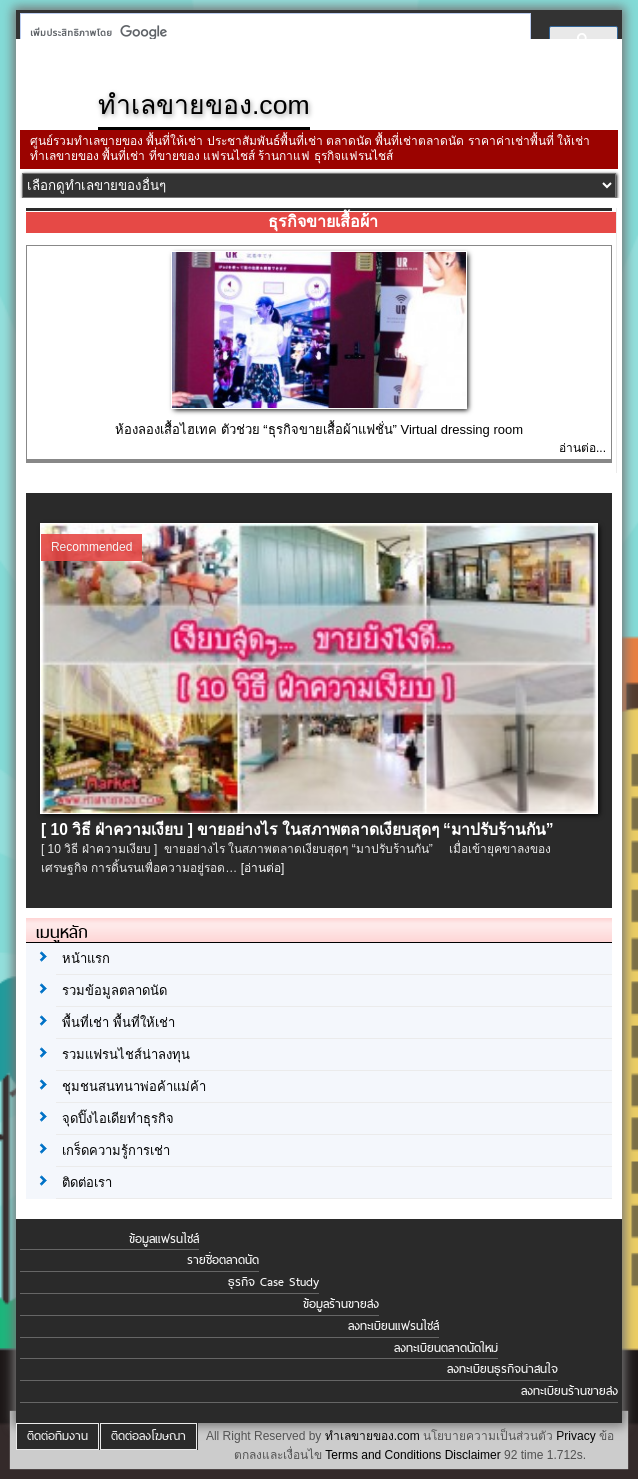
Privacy (575, 1436)
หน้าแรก (86, 958)
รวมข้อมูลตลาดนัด (114, 990)
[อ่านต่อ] (263, 868)
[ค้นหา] (269, 32)
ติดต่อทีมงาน (57, 1436)
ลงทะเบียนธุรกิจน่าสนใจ (502, 1369)
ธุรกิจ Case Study (273, 1282)
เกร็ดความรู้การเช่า (116, 1150)
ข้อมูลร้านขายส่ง (341, 1304)
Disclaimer (473, 1455)
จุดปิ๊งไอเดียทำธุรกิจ (118, 1118)
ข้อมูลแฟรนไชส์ (164, 1239)
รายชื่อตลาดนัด (223, 1260)
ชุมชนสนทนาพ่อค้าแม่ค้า (134, 1086)
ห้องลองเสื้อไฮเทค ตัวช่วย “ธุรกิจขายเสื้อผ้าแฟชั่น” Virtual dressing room (319, 429)
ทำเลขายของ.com (372, 1436)
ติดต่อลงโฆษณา (148, 1436)
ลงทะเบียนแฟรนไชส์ (393, 1326)
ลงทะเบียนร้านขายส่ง (569, 1391)
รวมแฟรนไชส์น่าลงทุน (126, 1054)
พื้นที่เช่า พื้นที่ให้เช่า (118, 1022)
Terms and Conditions (383, 1455)
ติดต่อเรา (87, 1182)
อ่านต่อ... (582, 448)
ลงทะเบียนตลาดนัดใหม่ (446, 1348)
